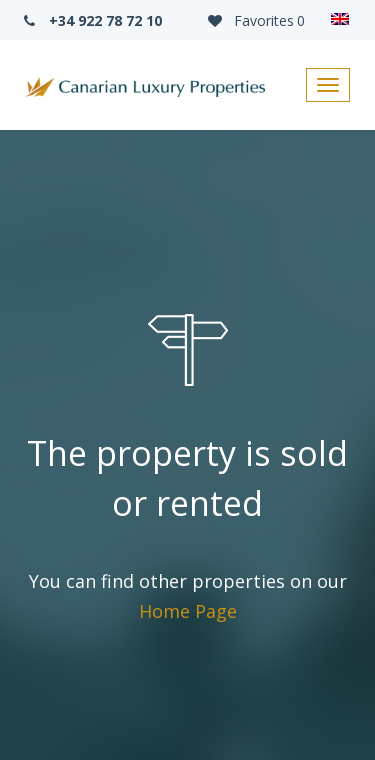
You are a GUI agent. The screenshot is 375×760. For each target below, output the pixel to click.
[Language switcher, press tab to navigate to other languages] (340, 20)
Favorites (255, 20)
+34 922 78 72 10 (91, 20)
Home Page (188, 611)
